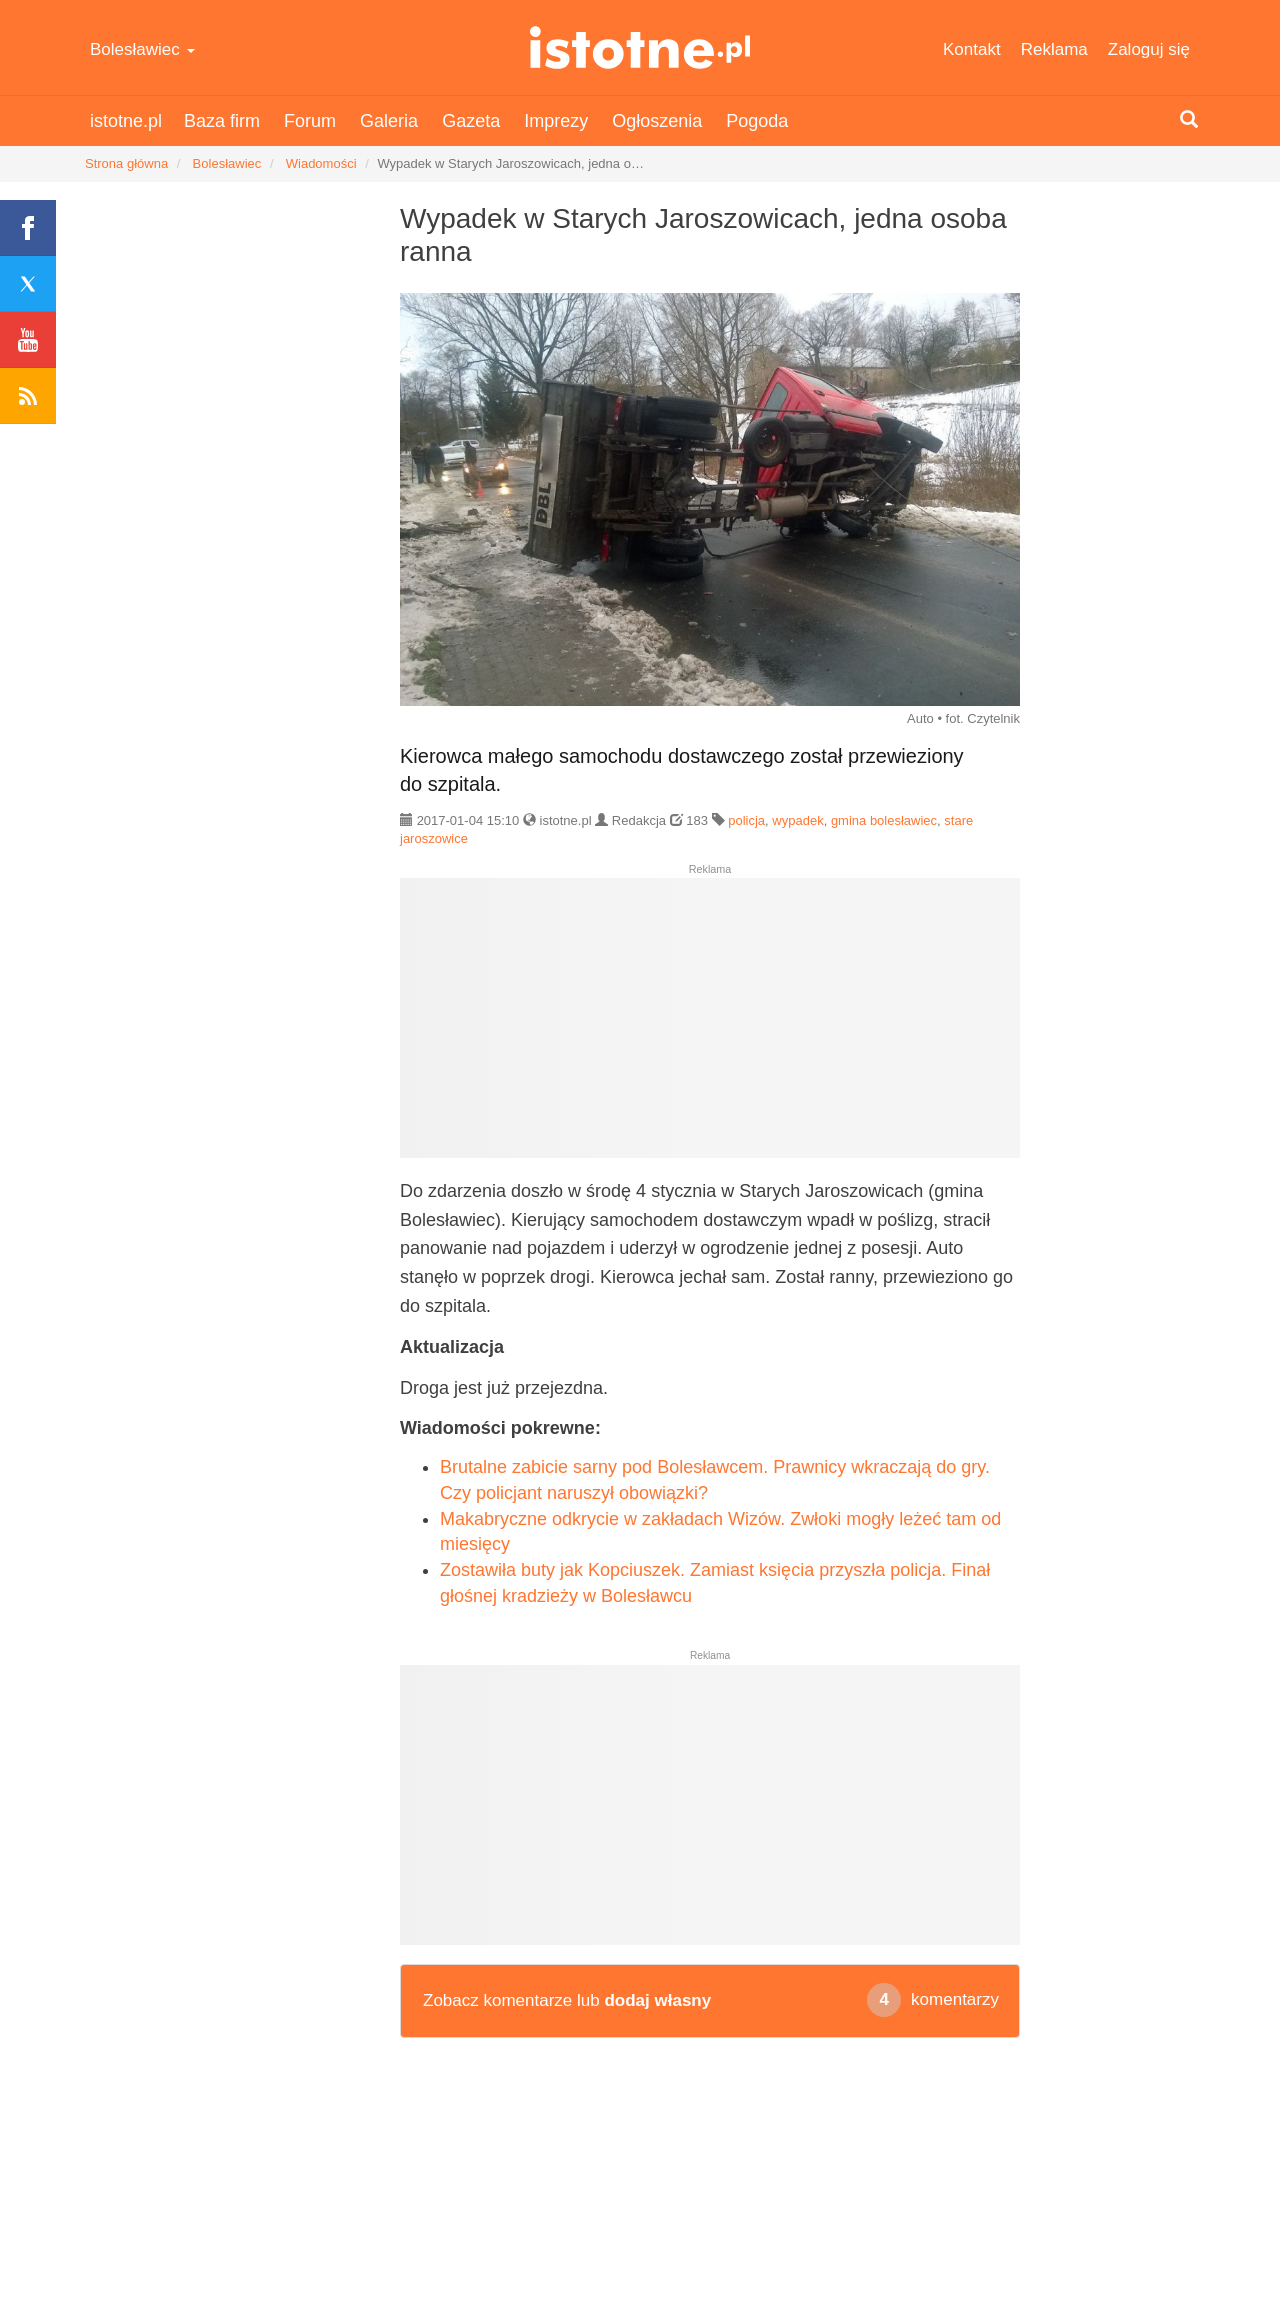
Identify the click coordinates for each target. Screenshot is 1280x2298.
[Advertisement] (710, 1026)
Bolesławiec (142, 49)
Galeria (389, 121)
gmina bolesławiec (884, 820)
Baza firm (222, 121)
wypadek (797, 820)
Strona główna (126, 163)
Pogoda (757, 121)
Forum (310, 121)
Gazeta (471, 121)
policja (746, 820)
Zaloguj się (1149, 49)
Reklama (1054, 49)
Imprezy (556, 121)
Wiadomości (321, 163)
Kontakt (972, 49)
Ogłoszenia (657, 121)
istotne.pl (640, 47)
